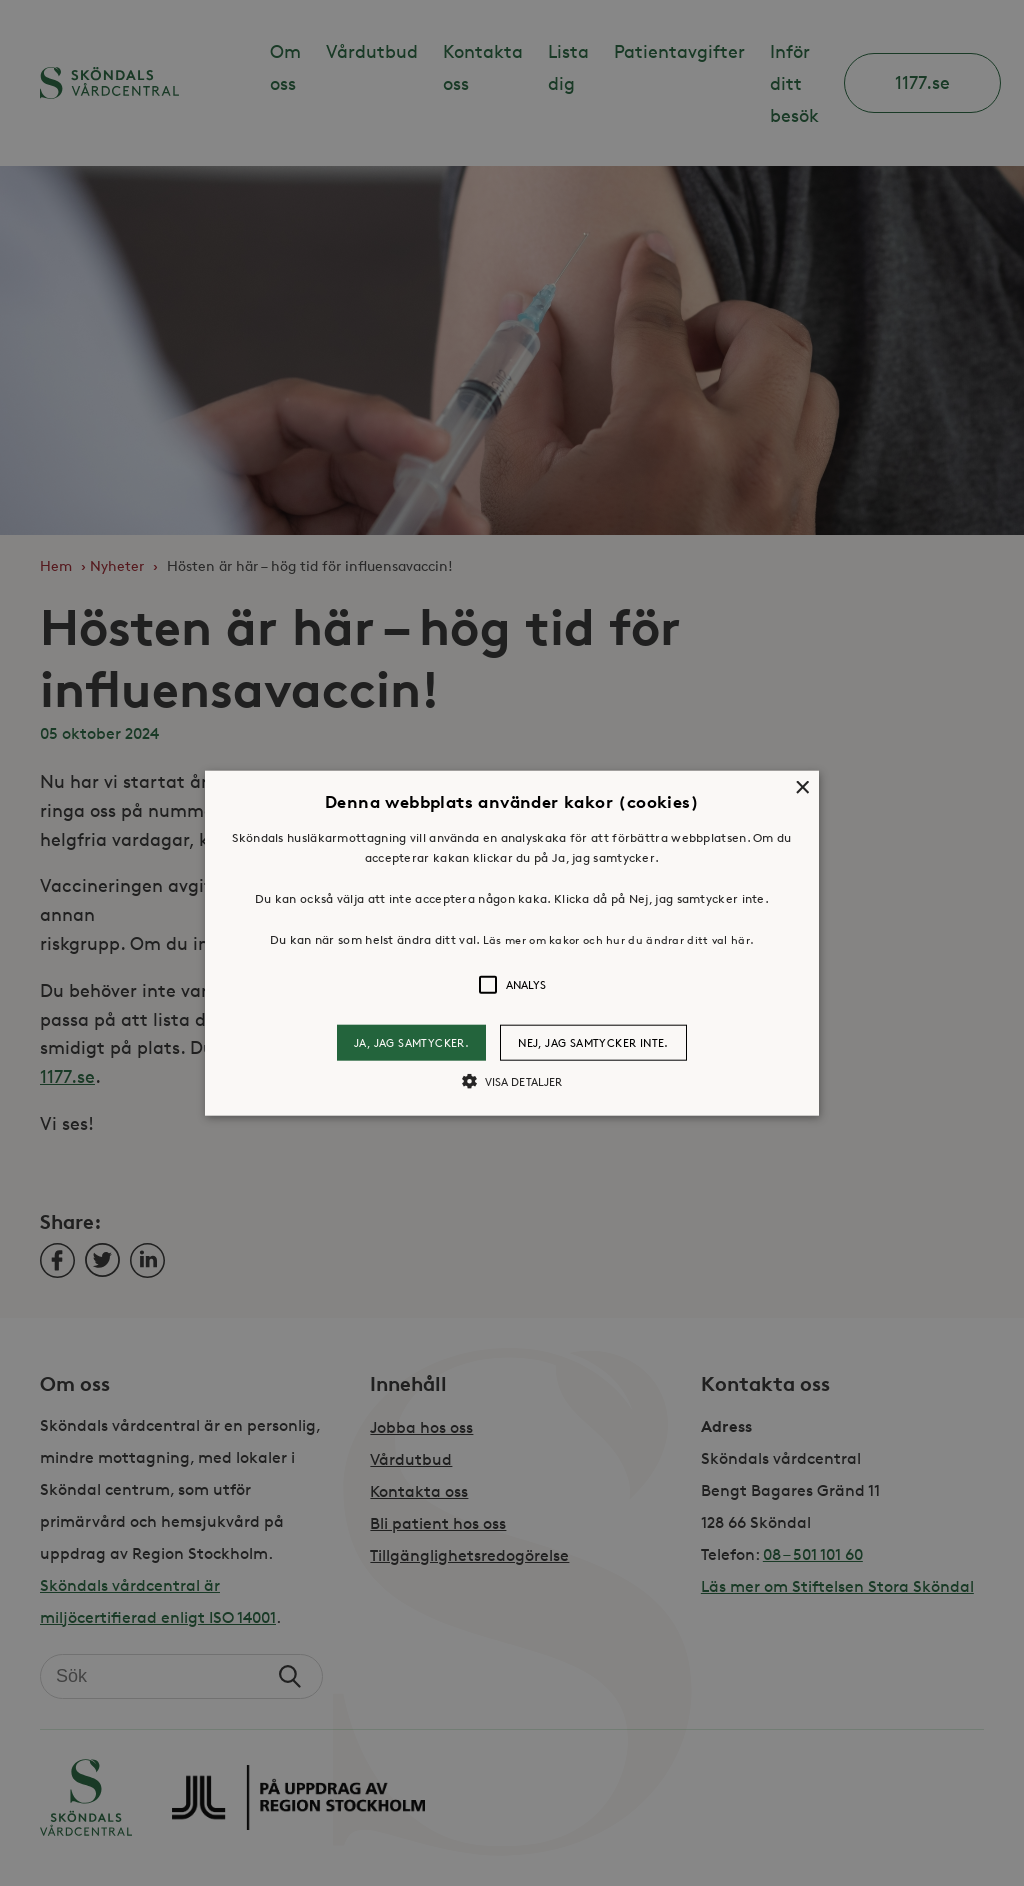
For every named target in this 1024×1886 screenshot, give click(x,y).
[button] (512, 943)
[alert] (512, 943)
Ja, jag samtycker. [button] (411, 1042)
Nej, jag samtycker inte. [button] (593, 1042)
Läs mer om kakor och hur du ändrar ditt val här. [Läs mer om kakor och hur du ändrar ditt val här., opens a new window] (618, 939)
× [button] (801, 788)
